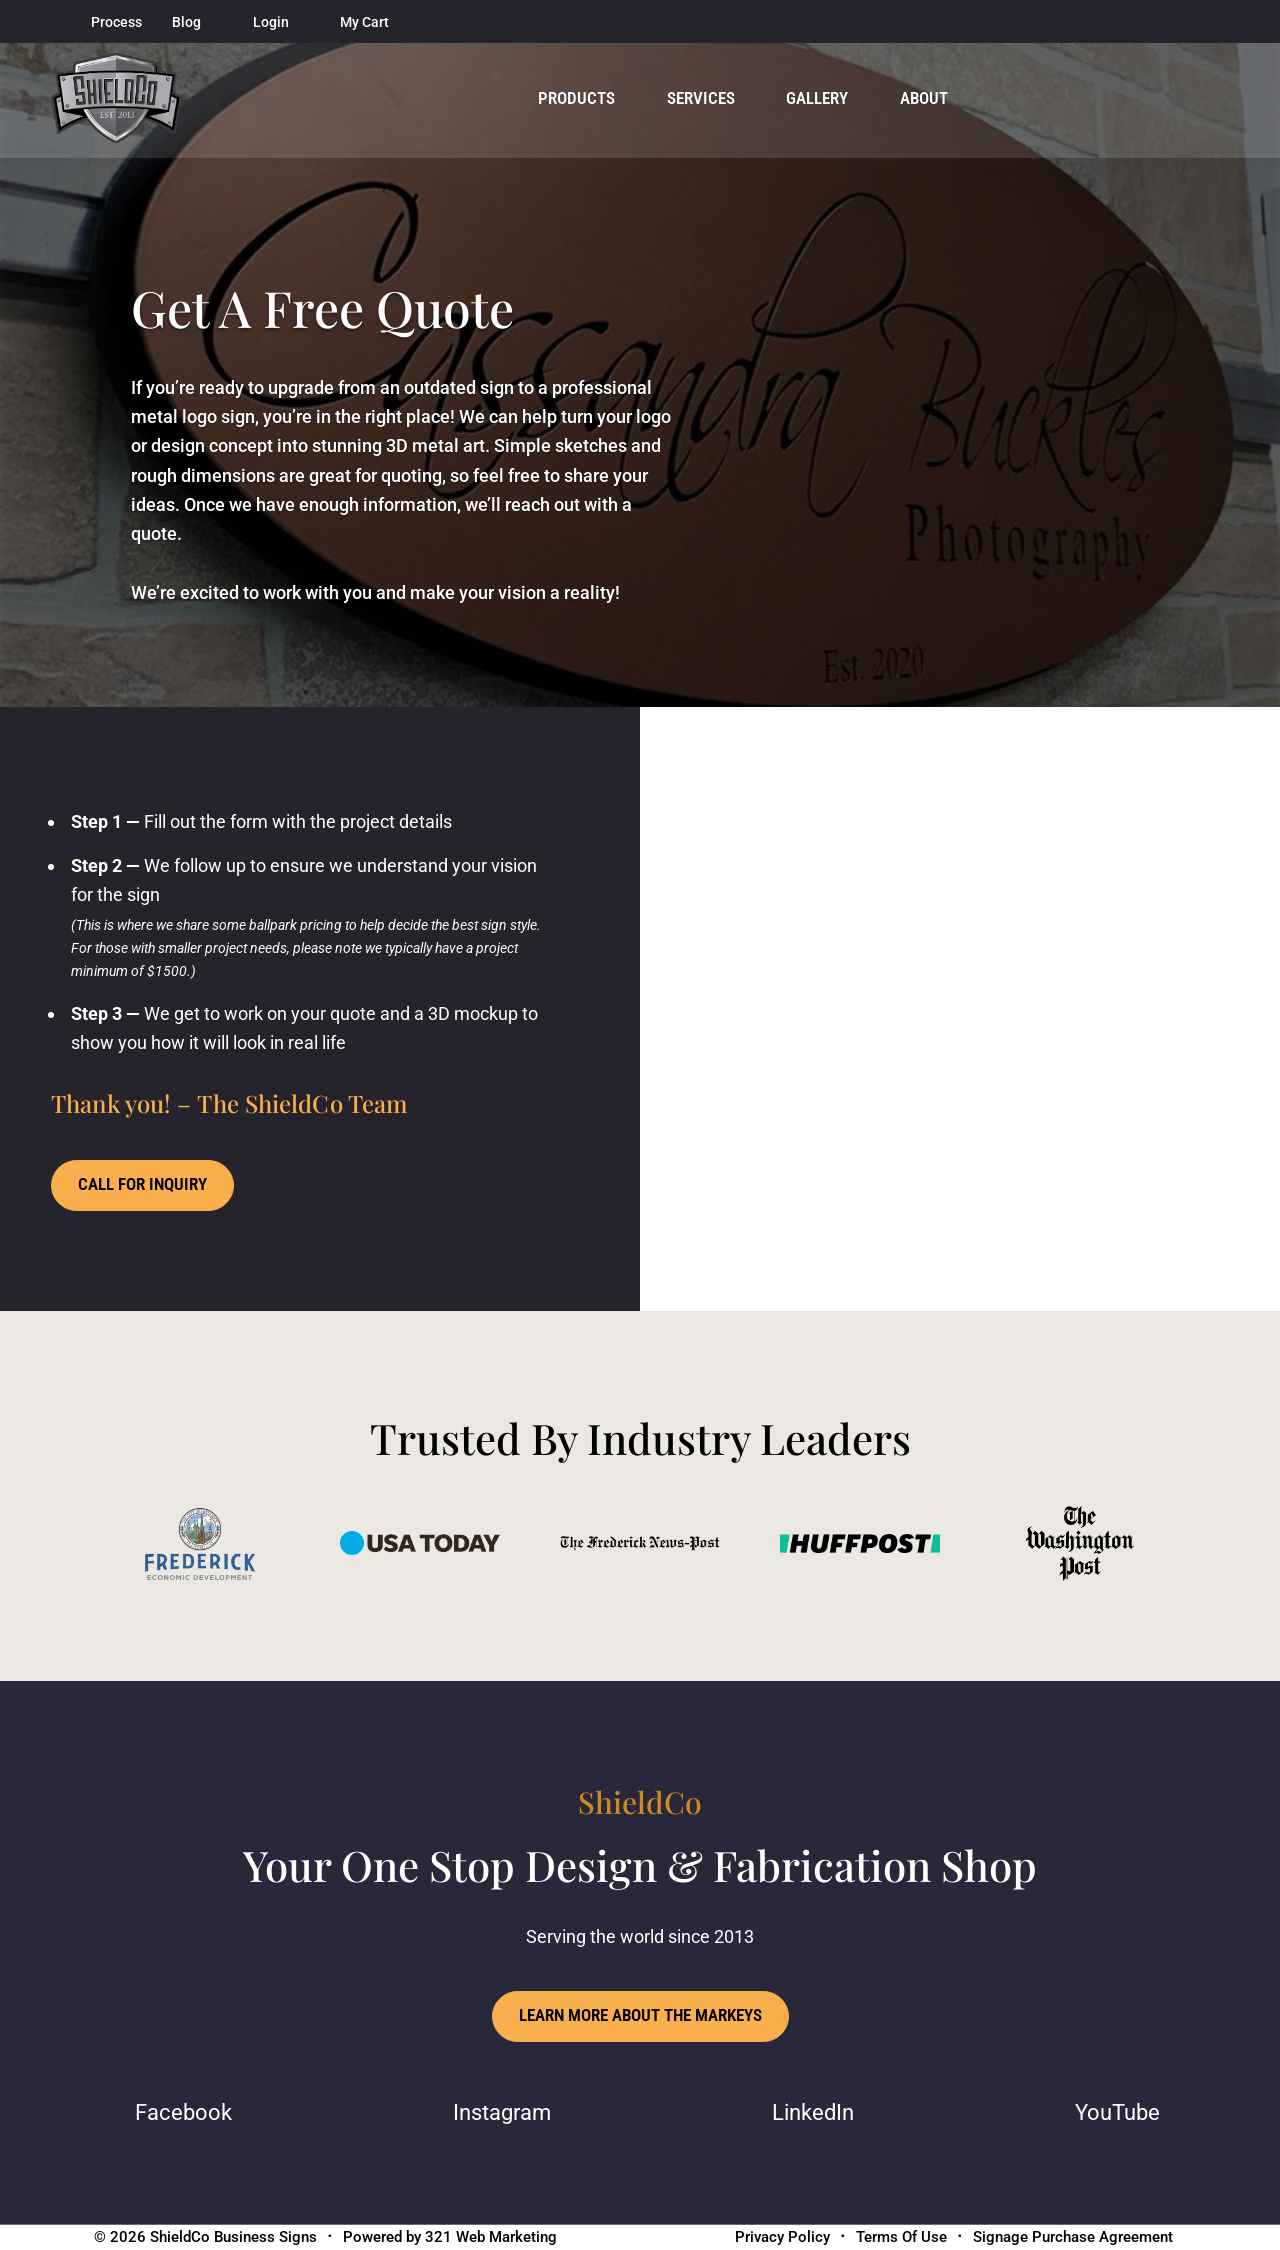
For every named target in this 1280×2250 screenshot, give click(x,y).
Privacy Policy (782, 2238)
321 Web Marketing (491, 2238)
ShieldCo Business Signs (233, 2238)
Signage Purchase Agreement (1073, 2238)
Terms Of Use (901, 2238)
